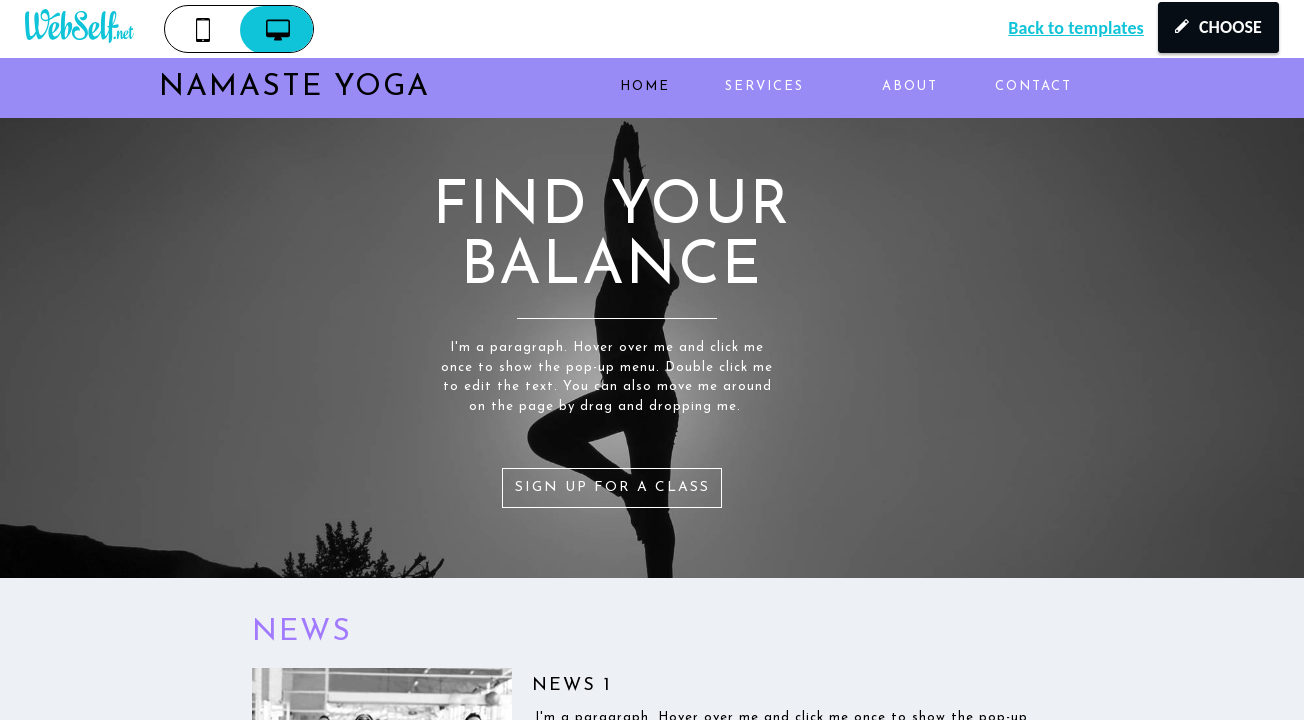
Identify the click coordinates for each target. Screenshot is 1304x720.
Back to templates (1076, 28)
